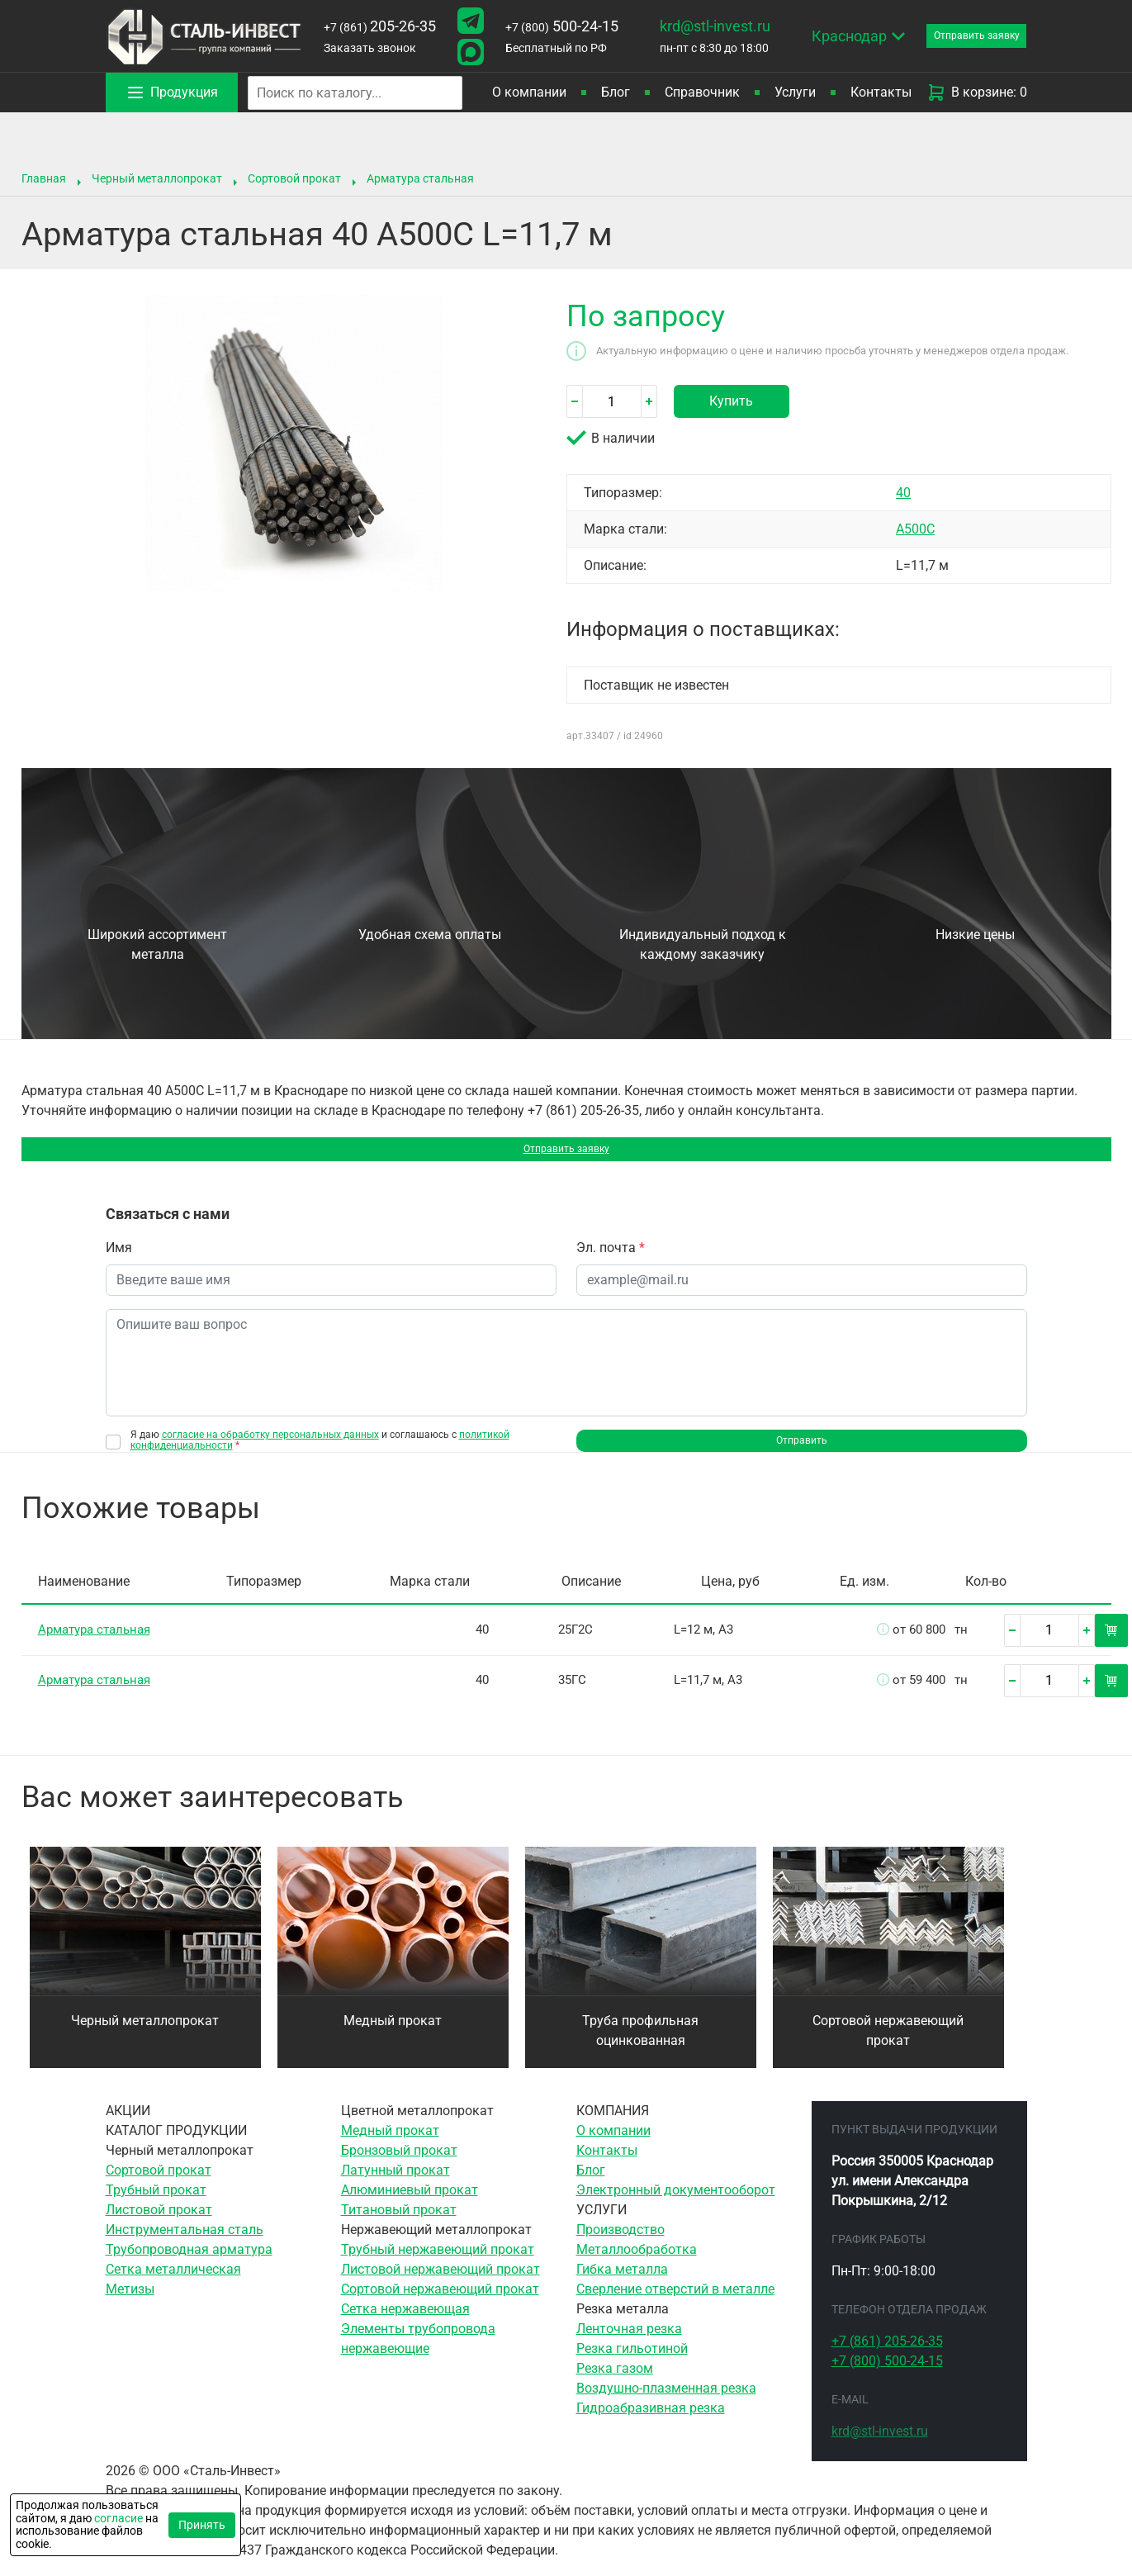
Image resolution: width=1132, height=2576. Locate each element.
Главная (43, 178)
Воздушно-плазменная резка (666, 2404)
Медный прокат (392, 2036)
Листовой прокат (159, 2225)
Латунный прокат (395, 2186)
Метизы (130, 2305)
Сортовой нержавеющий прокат (888, 2046)
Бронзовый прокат (399, 2166)
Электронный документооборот (675, 2205)
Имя (119, 1256)
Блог (615, 92)
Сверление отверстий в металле (675, 2305)
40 (903, 492)
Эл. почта (610, 1256)
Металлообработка (636, 2265)
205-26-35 (379, 26)
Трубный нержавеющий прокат (437, 2265)
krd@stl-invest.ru (709, 26)
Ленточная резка (629, 2344)
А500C (915, 529)
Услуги (795, 92)
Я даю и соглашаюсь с (319, 1449)
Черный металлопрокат (157, 178)
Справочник (702, 92)
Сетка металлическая (173, 2285)
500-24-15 (557, 26)
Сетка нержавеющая (405, 2324)
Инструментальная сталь (184, 2245)
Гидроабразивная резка (650, 2423)
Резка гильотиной (632, 2364)
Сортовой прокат (294, 178)
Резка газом (614, 2384)
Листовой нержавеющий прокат (440, 2285)
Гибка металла (622, 2285)
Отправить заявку (566, 1153)
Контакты (881, 92)
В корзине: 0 (976, 92)
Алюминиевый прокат (409, 2205)
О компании (529, 92)
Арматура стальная (420, 178)
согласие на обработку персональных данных (270, 1443)
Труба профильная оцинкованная (640, 2046)
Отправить (801, 1453)
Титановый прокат (399, 2225)
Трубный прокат (156, 2205)
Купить (731, 401)
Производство (620, 2245)
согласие (118, 2518)
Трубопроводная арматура (189, 2265)
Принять (201, 2524)
